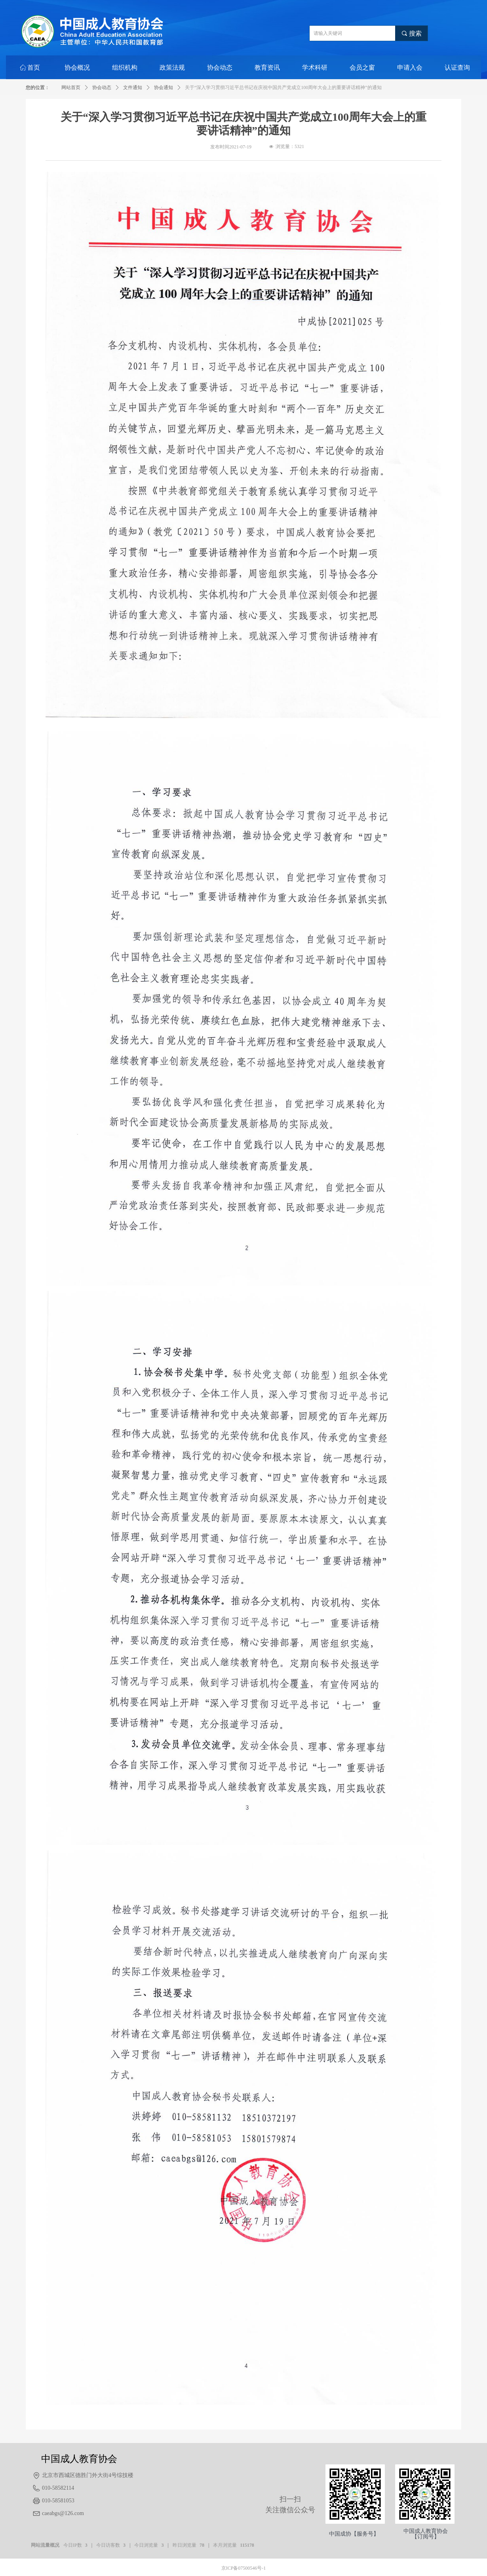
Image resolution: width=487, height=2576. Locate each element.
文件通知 (132, 87)
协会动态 (101, 87)
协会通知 (163, 87)
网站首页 (70, 87)
